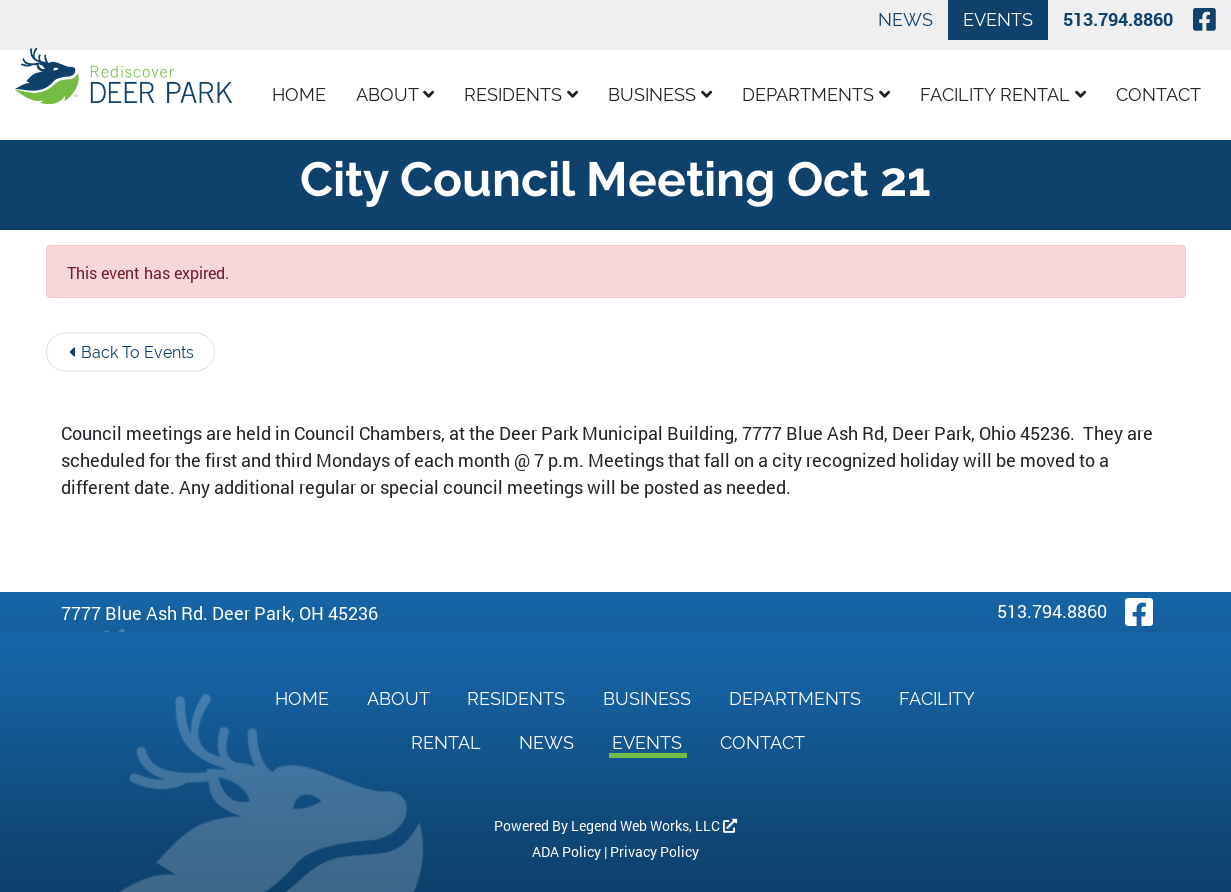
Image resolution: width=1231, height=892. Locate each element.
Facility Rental (1003, 94)
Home (299, 94)
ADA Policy (566, 851)
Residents (521, 94)
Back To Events (131, 352)
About (395, 94)
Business (660, 94)
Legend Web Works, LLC (654, 825)
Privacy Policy (654, 851)
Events (998, 19)
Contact (1158, 94)
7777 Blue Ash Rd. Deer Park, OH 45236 (219, 613)
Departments (816, 94)
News (905, 19)
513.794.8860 (1118, 19)
